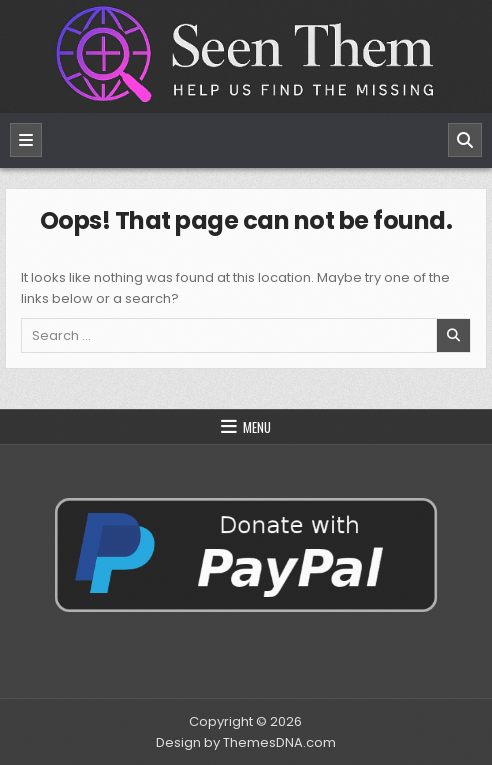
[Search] (465, 140)
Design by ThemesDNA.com (246, 742)
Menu (257, 427)
